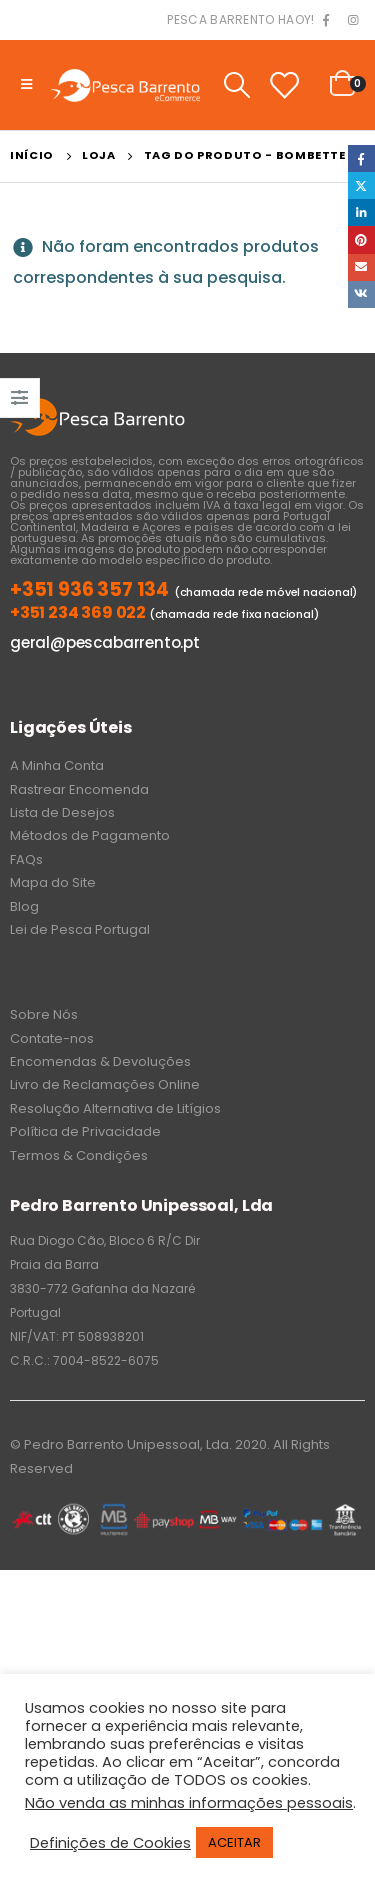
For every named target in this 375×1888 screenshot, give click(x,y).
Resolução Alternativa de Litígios (115, 1108)
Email (361, 267)
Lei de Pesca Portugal (80, 929)
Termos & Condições (79, 1155)
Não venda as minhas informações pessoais (189, 1803)
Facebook (361, 158)
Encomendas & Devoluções (100, 1061)
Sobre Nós (44, 1014)
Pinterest (361, 239)
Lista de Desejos (62, 812)
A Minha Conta (57, 765)
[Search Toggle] (236, 85)
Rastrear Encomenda (79, 789)
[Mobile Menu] (26, 85)
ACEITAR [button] (234, 1842)
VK (361, 294)
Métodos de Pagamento (90, 835)
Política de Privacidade (85, 1131)
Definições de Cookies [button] (110, 1843)
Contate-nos (52, 1038)
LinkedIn (361, 212)
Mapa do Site (53, 882)
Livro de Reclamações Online (105, 1084)
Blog (24, 906)
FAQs (26, 859)
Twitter (361, 185)
